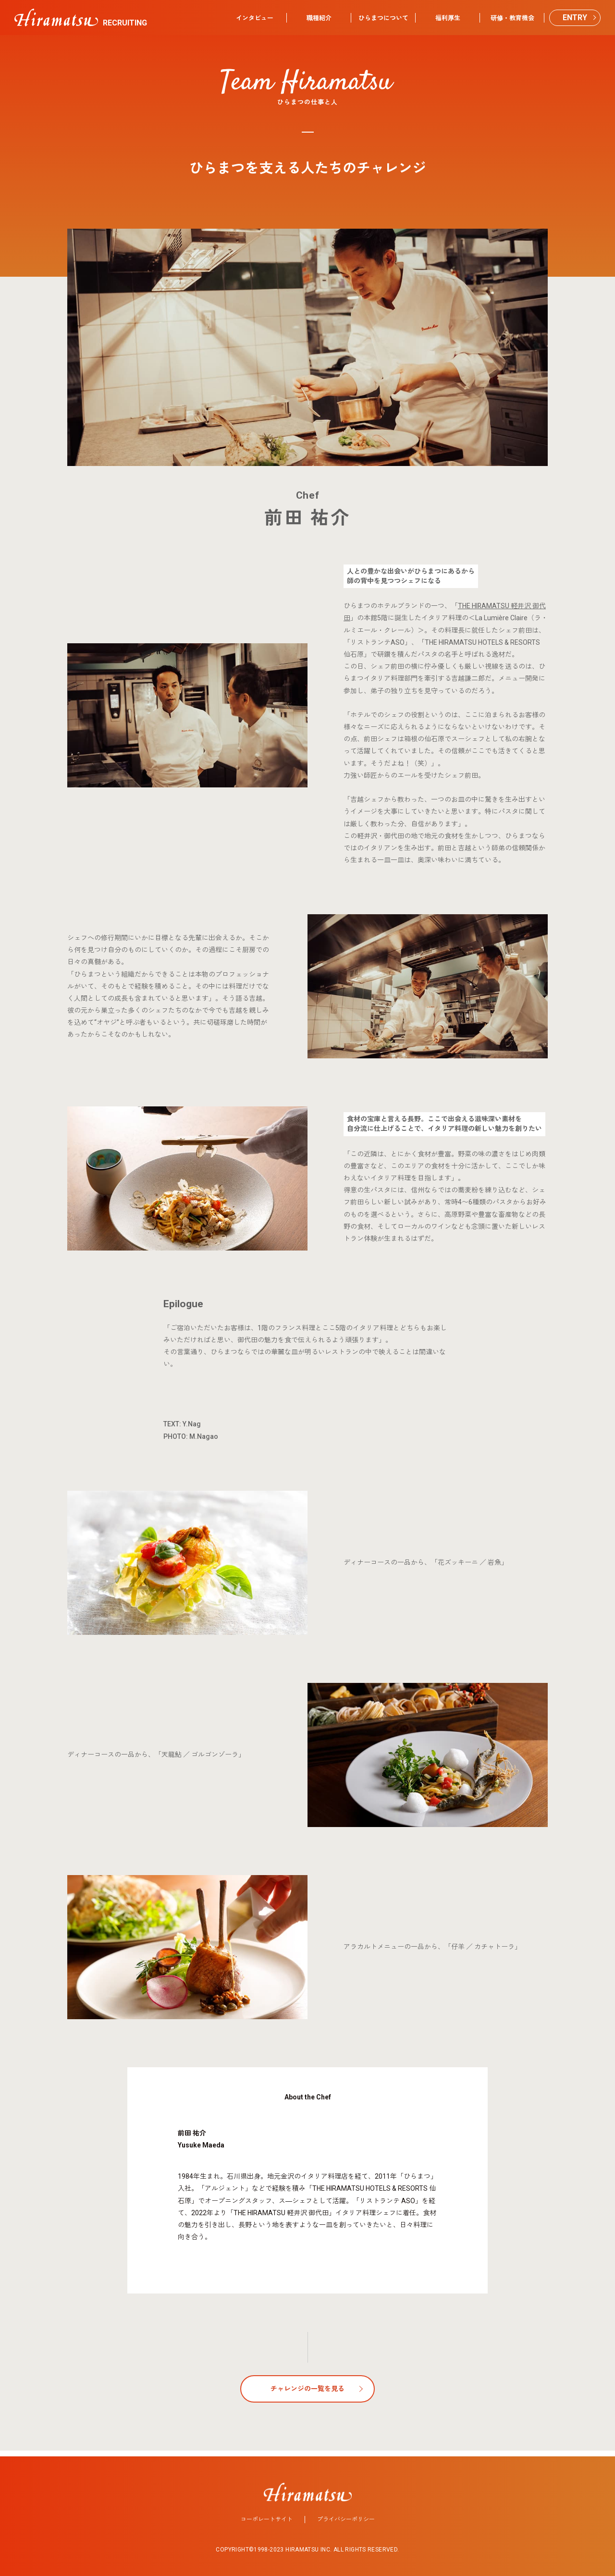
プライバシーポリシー (346, 2513)
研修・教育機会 (512, 18)
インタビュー (254, 18)
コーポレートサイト (267, 2513)
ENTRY (575, 17)
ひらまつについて (383, 18)
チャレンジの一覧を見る (307, 2388)
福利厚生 (447, 18)
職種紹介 (319, 18)
